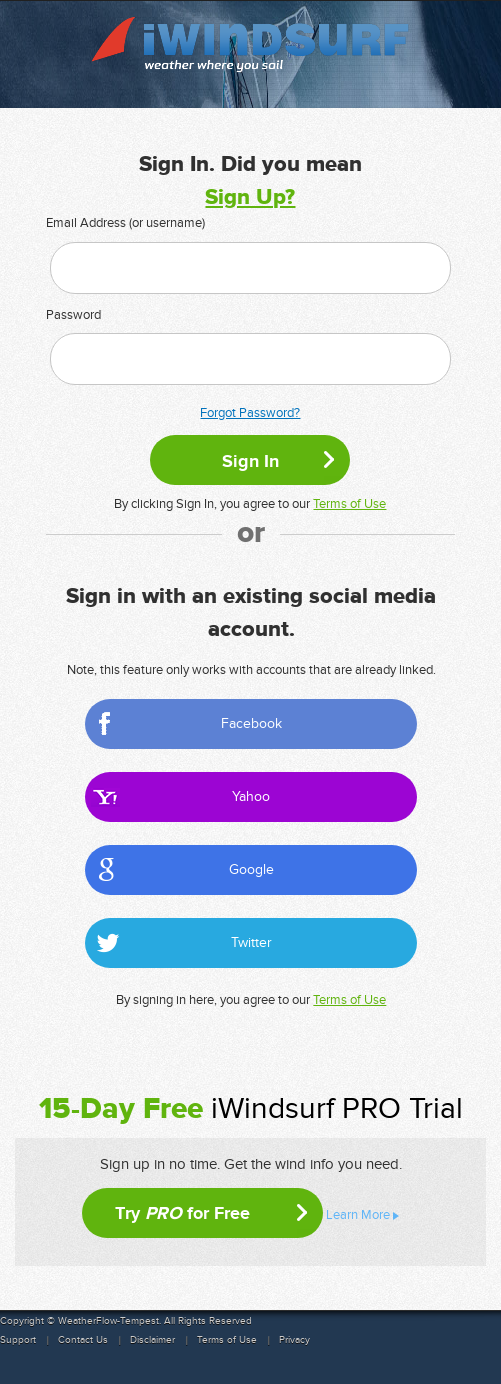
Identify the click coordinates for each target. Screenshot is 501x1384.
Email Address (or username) (125, 223)
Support (18, 1340)
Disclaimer (152, 1340)
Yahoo (251, 796)
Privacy (294, 1340)
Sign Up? (250, 197)
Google (251, 869)
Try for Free (182, 1213)
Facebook (251, 723)
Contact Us (83, 1340)
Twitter (251, 942)
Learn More (358, 1215)
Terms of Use (349, 504)
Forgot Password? (250, 413)
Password (73, 315)
